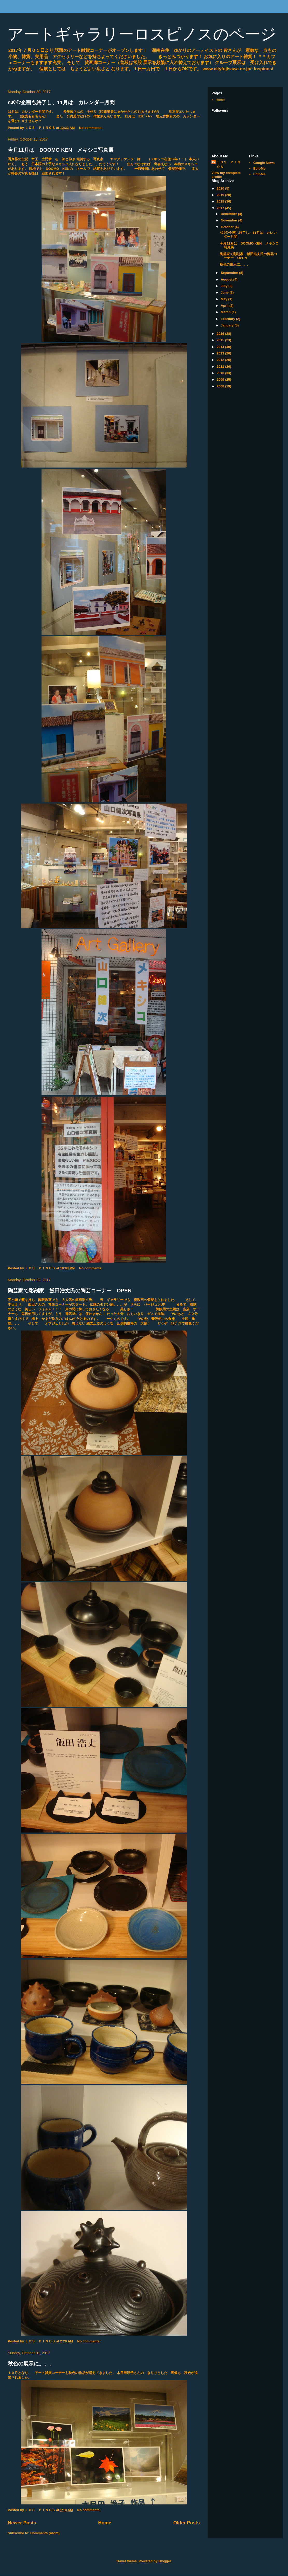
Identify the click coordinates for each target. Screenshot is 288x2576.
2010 (221, 373)
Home (104, 2522)
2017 (221, 208)
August (227, 279)
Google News (264, 163)
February (228, 319)
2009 (221, 379)
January (228, 325)
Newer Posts (22, 2522)
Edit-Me (259, 168)
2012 (221, 360)
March (226, 312)
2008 (221, 386)
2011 (221, 366)
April (225, 306)
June (225, 292)
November (229, 220)
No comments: (91, 128)
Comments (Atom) (45, 2533)
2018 (221, 201)
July (225, 286)
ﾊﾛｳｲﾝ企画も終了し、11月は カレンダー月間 (61, 102)
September (230, 273)
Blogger (165, 2561)
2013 (221, 353)
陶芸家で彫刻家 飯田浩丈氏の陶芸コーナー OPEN (70, 1290)
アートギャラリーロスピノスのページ (142, 34)
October (228, 227)
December (229, 214)
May (224, 299)
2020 (221, 188)
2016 (221, 334)
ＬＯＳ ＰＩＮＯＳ (228, 164)
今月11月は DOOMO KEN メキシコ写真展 (61, 150)
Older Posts (186, 2522)
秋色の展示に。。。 (31, 2363)
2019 (221, 195)
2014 (221, 347)
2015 (221, 340)
